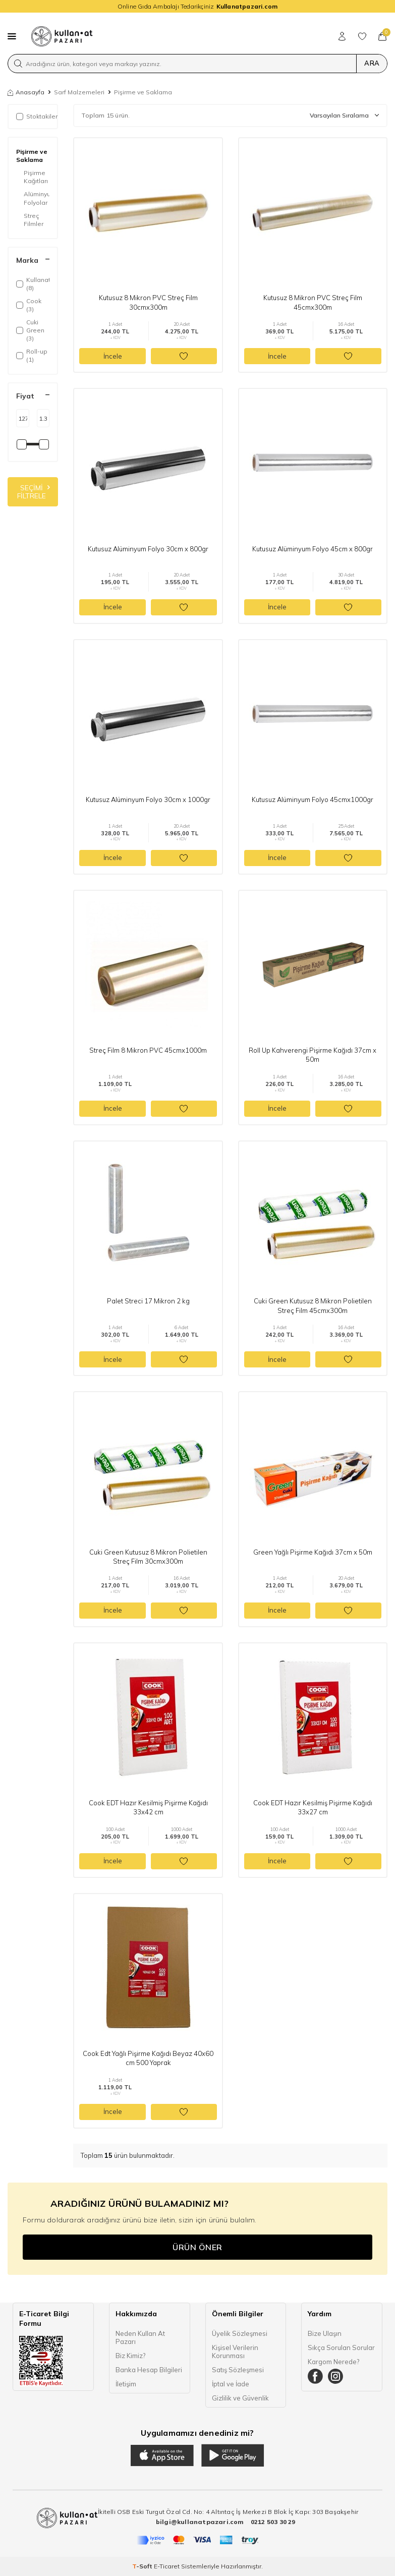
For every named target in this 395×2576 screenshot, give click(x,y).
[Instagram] (335, 2376)
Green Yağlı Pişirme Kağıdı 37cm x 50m (312, 1552)
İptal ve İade (230, 2384)
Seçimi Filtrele (33, 492)
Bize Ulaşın (325, 2333)
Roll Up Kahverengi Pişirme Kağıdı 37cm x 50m (312, 1054)
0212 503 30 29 (273, 2522)
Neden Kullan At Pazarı (140, 2337)
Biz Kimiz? (130, 2356)
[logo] (62, 36)
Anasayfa (26, 92)
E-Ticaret (167, 2566)
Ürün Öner (197, 2247)
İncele (112, 356)
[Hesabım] (342, 36)
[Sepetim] (382, 36)
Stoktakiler (36, 116)
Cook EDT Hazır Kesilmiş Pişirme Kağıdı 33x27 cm (312, 1807)
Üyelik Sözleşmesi (239, 2333)
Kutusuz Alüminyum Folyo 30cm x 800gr (148, 549)
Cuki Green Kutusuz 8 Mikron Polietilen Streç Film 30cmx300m (148, 1556)
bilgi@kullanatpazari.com (201, 2522)
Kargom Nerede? (333, 2362)
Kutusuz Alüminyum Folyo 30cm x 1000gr (148, 799)
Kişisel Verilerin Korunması (235, 2351)
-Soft (143, 2566)
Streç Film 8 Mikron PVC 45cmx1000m (148, 1050)
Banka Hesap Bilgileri (149, 2370)
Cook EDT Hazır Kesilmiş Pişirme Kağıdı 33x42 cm (148, 1807)
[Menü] (12, 35)
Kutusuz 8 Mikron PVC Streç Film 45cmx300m (312, 302)
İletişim (126, 2384)
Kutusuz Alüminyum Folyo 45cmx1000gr (312, 799)
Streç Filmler (33, 219)
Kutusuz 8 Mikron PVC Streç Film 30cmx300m (148, 302)
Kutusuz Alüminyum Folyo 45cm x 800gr (312, 549)
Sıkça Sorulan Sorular (341, 2347)
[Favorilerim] (362, 36)
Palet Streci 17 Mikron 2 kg (148, 1301)
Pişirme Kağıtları (36, 177)
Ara (371, 63)
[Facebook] (315, 2376)
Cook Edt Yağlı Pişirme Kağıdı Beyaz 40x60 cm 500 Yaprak (148, 2058)
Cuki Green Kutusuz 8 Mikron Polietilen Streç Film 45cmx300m (313, 1305)
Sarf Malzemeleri (79, 92)
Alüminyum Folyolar (36, 198)
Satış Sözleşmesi (238, 2370)
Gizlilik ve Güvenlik (240, 2398)
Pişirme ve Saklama (31, 155)
